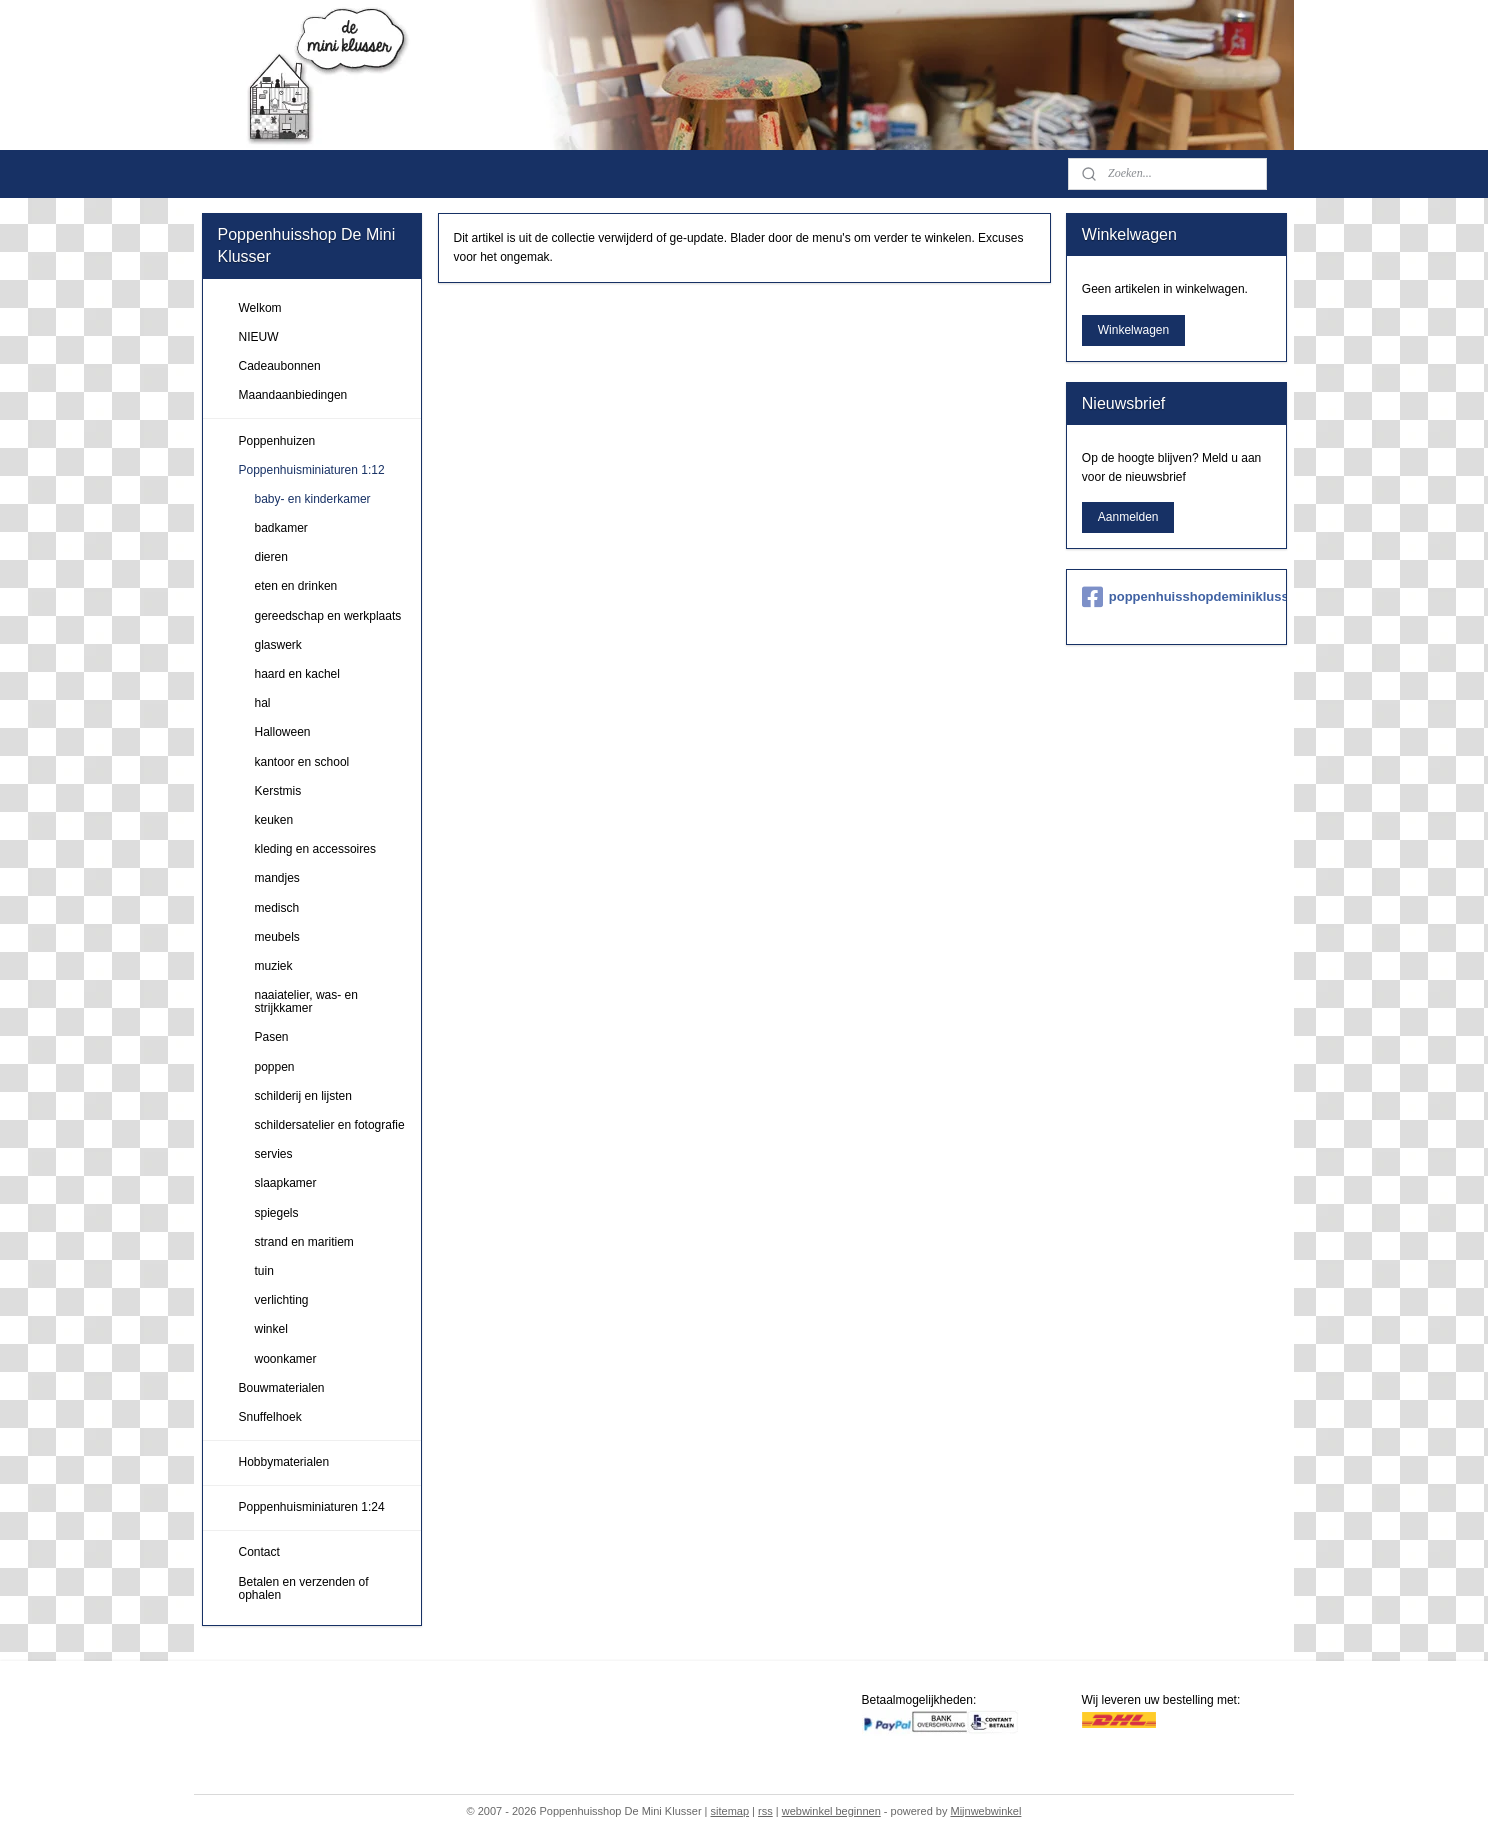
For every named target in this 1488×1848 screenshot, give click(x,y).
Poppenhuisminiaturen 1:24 (312, 1507)
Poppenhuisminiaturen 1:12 (312, 470)
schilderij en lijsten (303, 1096)
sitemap (730, 1811)
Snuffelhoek (270, 1417)
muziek (274, 966)
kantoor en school (302, 762)
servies (274, 1154)
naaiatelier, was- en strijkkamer (306, 1001)
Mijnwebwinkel (985, 1811)
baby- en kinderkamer (313, 499)
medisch (277, 908)
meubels (277, 937)
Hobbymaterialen (284, 1462)
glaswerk (278, 645)
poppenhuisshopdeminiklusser (1176, 597)
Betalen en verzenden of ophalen (304, 1588)
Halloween (283, 732)
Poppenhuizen (277, 441)
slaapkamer (286, 1183)
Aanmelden (1128, 517)
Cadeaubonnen (280, 366)
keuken (274, 820)
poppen (275, 1067)
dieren (271, 557)
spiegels (277, 1213)
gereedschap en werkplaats (328, 616)
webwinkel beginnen (831, 1811)
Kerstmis (278, 791)
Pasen (272, 1037)
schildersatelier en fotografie (330, 1125)
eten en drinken (296, 586)
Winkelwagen (1133, 330)
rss (765, 1811)
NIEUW (259, 337)
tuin (264, 1271)
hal (263, 703)
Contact (259, 1552)
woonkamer (286, 1359)
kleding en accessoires (315, 849)
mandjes (277, 878)
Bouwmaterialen (282, 1388)
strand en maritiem (304, 1242)
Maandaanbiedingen (293, 395)
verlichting (282, 1300)
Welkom (260, 308)
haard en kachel (297, 674)
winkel (271, 1329)
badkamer (281, 528)
